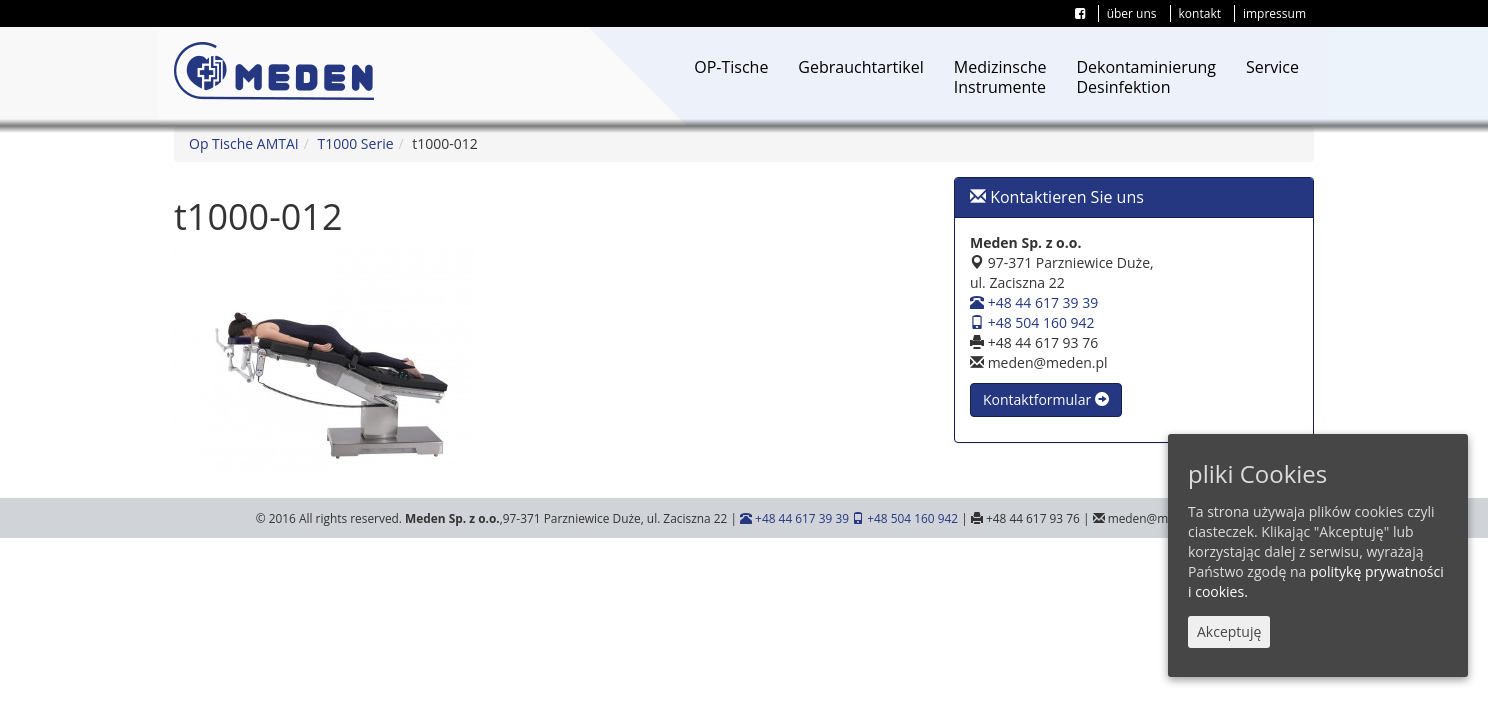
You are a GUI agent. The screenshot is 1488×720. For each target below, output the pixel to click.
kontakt (1200, 13)
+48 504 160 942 (1032, 322)
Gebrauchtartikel (860, 67)
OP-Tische (731, 67)
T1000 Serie (356, 143)
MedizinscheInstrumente (1000, 77)
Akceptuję (1229, 631)
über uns (1132, 13)
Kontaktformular (1046, 399)
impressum (1274, 13)
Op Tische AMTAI (244, 143)
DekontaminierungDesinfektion (1146, 77)
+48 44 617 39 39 (1034, 302)
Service (1272, 67)
